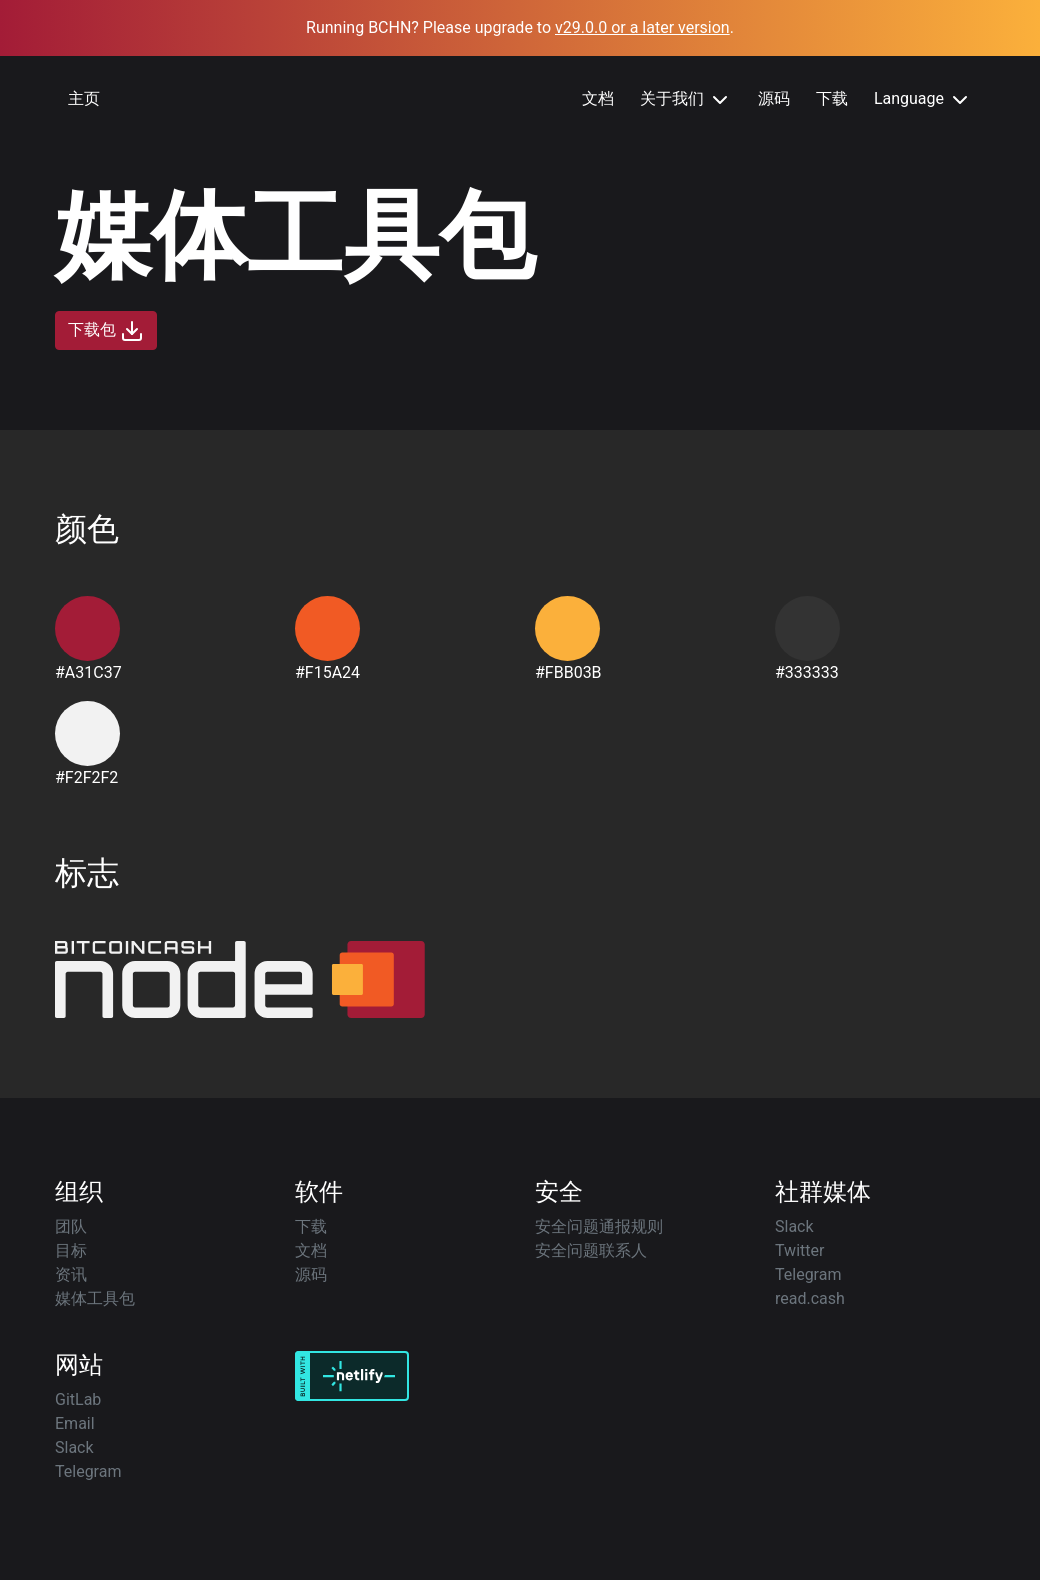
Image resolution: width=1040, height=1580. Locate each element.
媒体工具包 (95, 1298)
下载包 (106, 331)
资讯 (71, 1274)
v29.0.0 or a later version (642, 27)
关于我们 (686, 100)
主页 (84, 98)
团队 (71, 1226)
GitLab (78, 1399)
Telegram (808, 1274)
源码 (774, 98)
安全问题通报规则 (599, 1226)
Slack (794, 1226)
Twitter (799, 1250)
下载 (832, 98)
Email (75, 1423)
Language (923, 100)
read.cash (810, 1298)
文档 (598, 98)
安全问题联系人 (591, 1250)
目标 (71, 1250)
